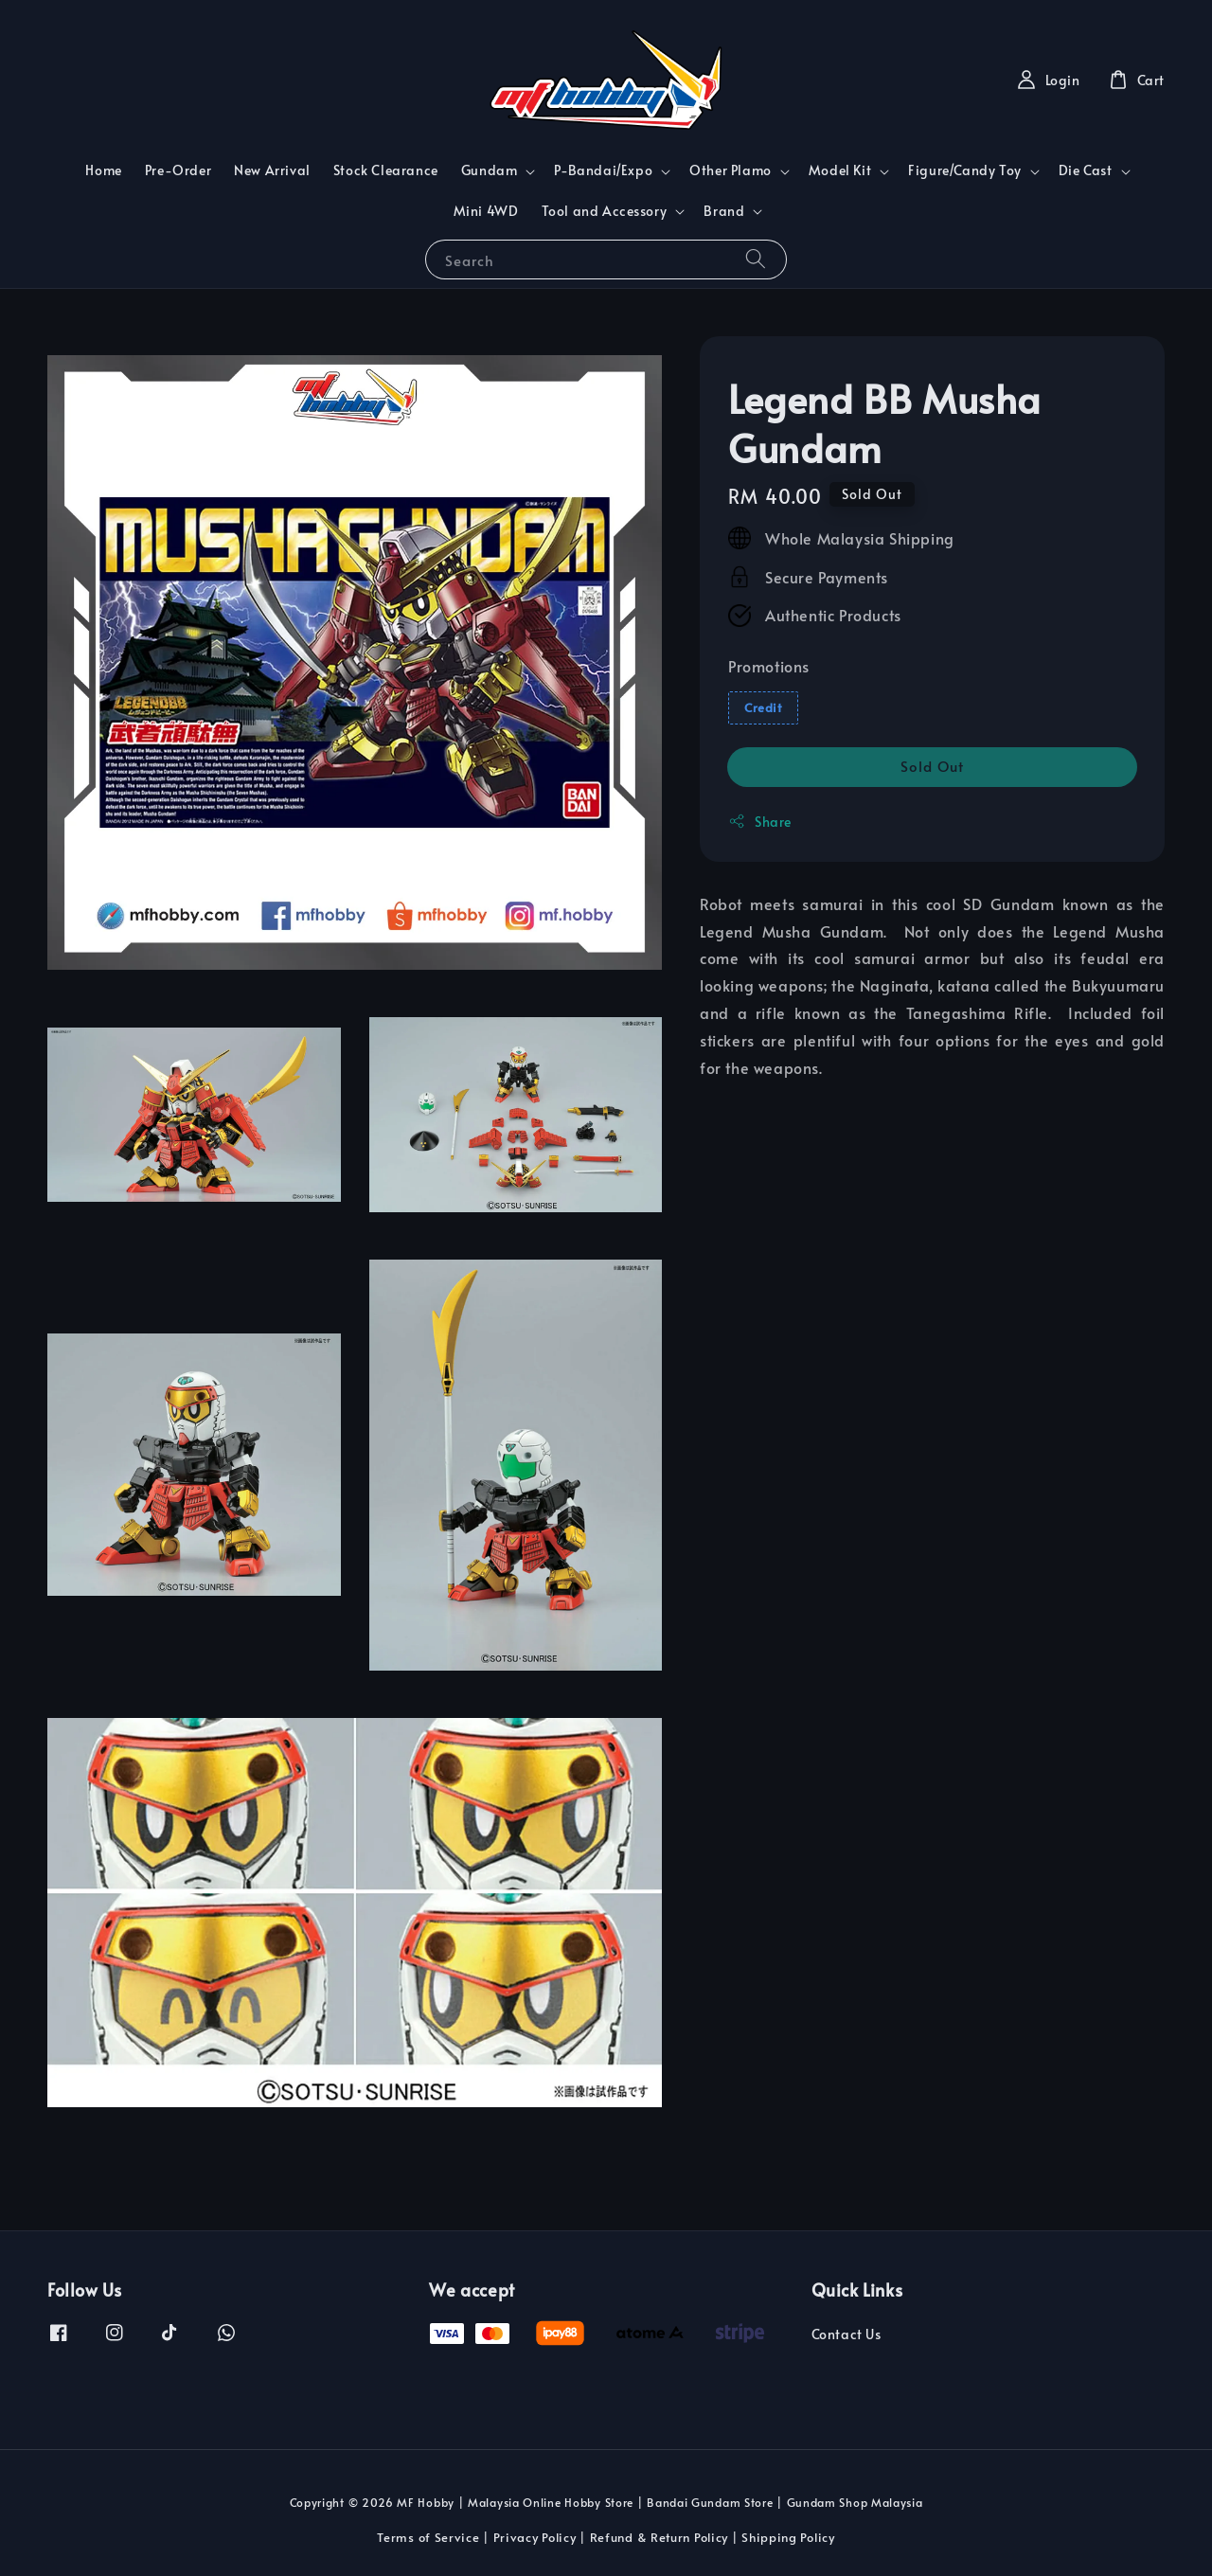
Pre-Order (178, 170)
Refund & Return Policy (659, 2537)
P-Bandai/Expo (603, 170)
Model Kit (840, 170)
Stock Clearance (385, 170)
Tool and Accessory (605, 211)
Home (103, 170)
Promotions (769, 665)
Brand (724, 211)
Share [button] (760, 822)
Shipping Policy (788, 2537)
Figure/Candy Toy (965, 170)
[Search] (755, 259)
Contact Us (846, 2334)
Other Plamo (730, 170)
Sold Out (932, 766)
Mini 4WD (486, 211)
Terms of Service (428, 2537)
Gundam (489, 170)
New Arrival (272, 170)
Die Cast (1086, 170)
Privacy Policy (535, 2537)
